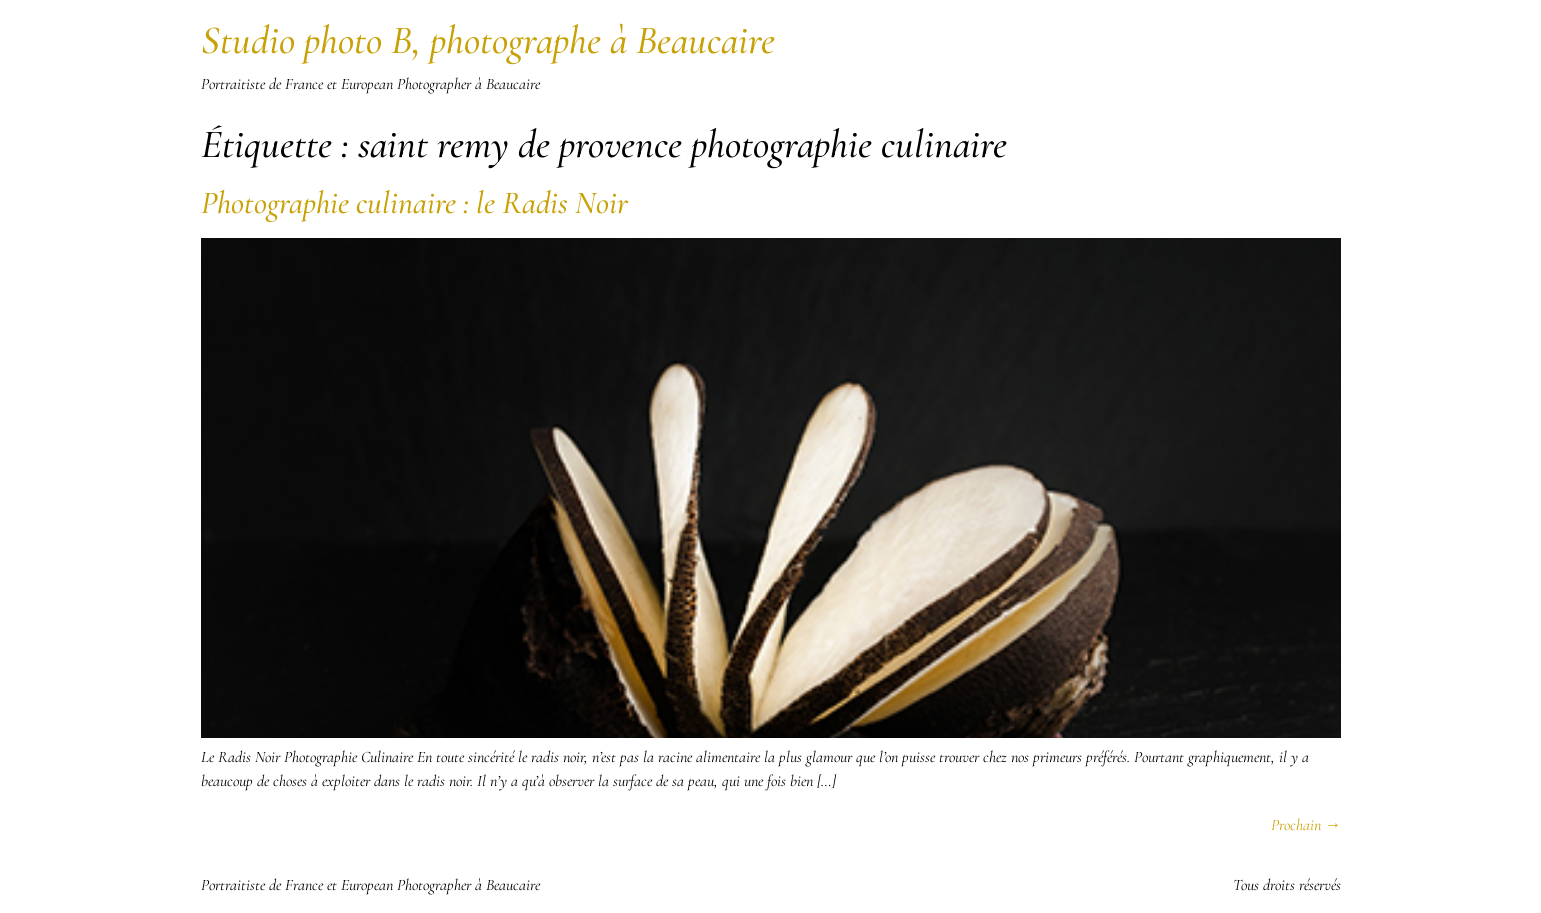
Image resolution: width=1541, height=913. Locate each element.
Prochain (1306, 825)
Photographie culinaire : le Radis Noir (414, 202)
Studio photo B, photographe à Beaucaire (488, 40)
